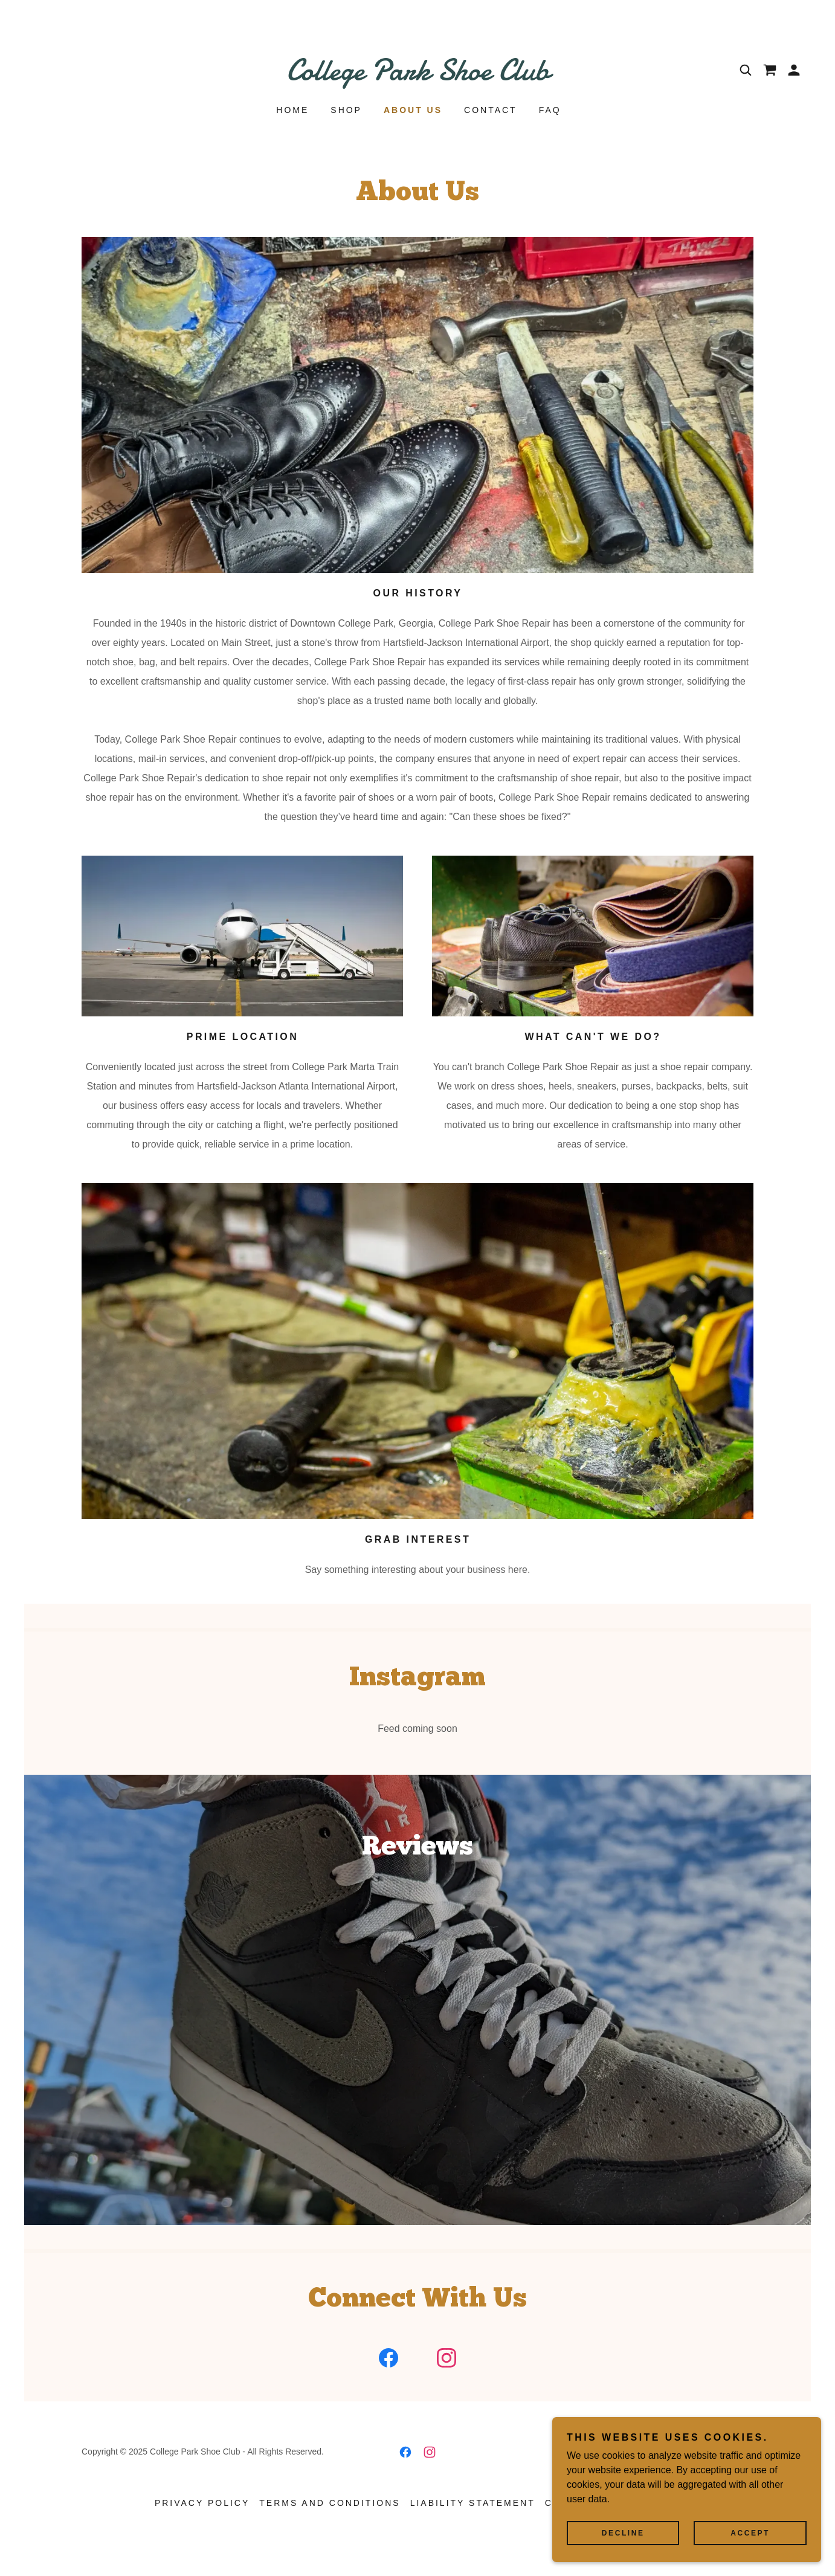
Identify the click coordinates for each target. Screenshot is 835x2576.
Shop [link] (346, 110)
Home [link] (292, 110)
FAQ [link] (550, 110)
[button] (794, 70)
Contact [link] (490, 110)
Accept (756, 2532)
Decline (643, 2532)
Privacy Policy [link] (202, 2527)
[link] (417, 76)
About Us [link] (413, 110)
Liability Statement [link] (472, 2527)
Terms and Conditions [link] (329, 2527)
